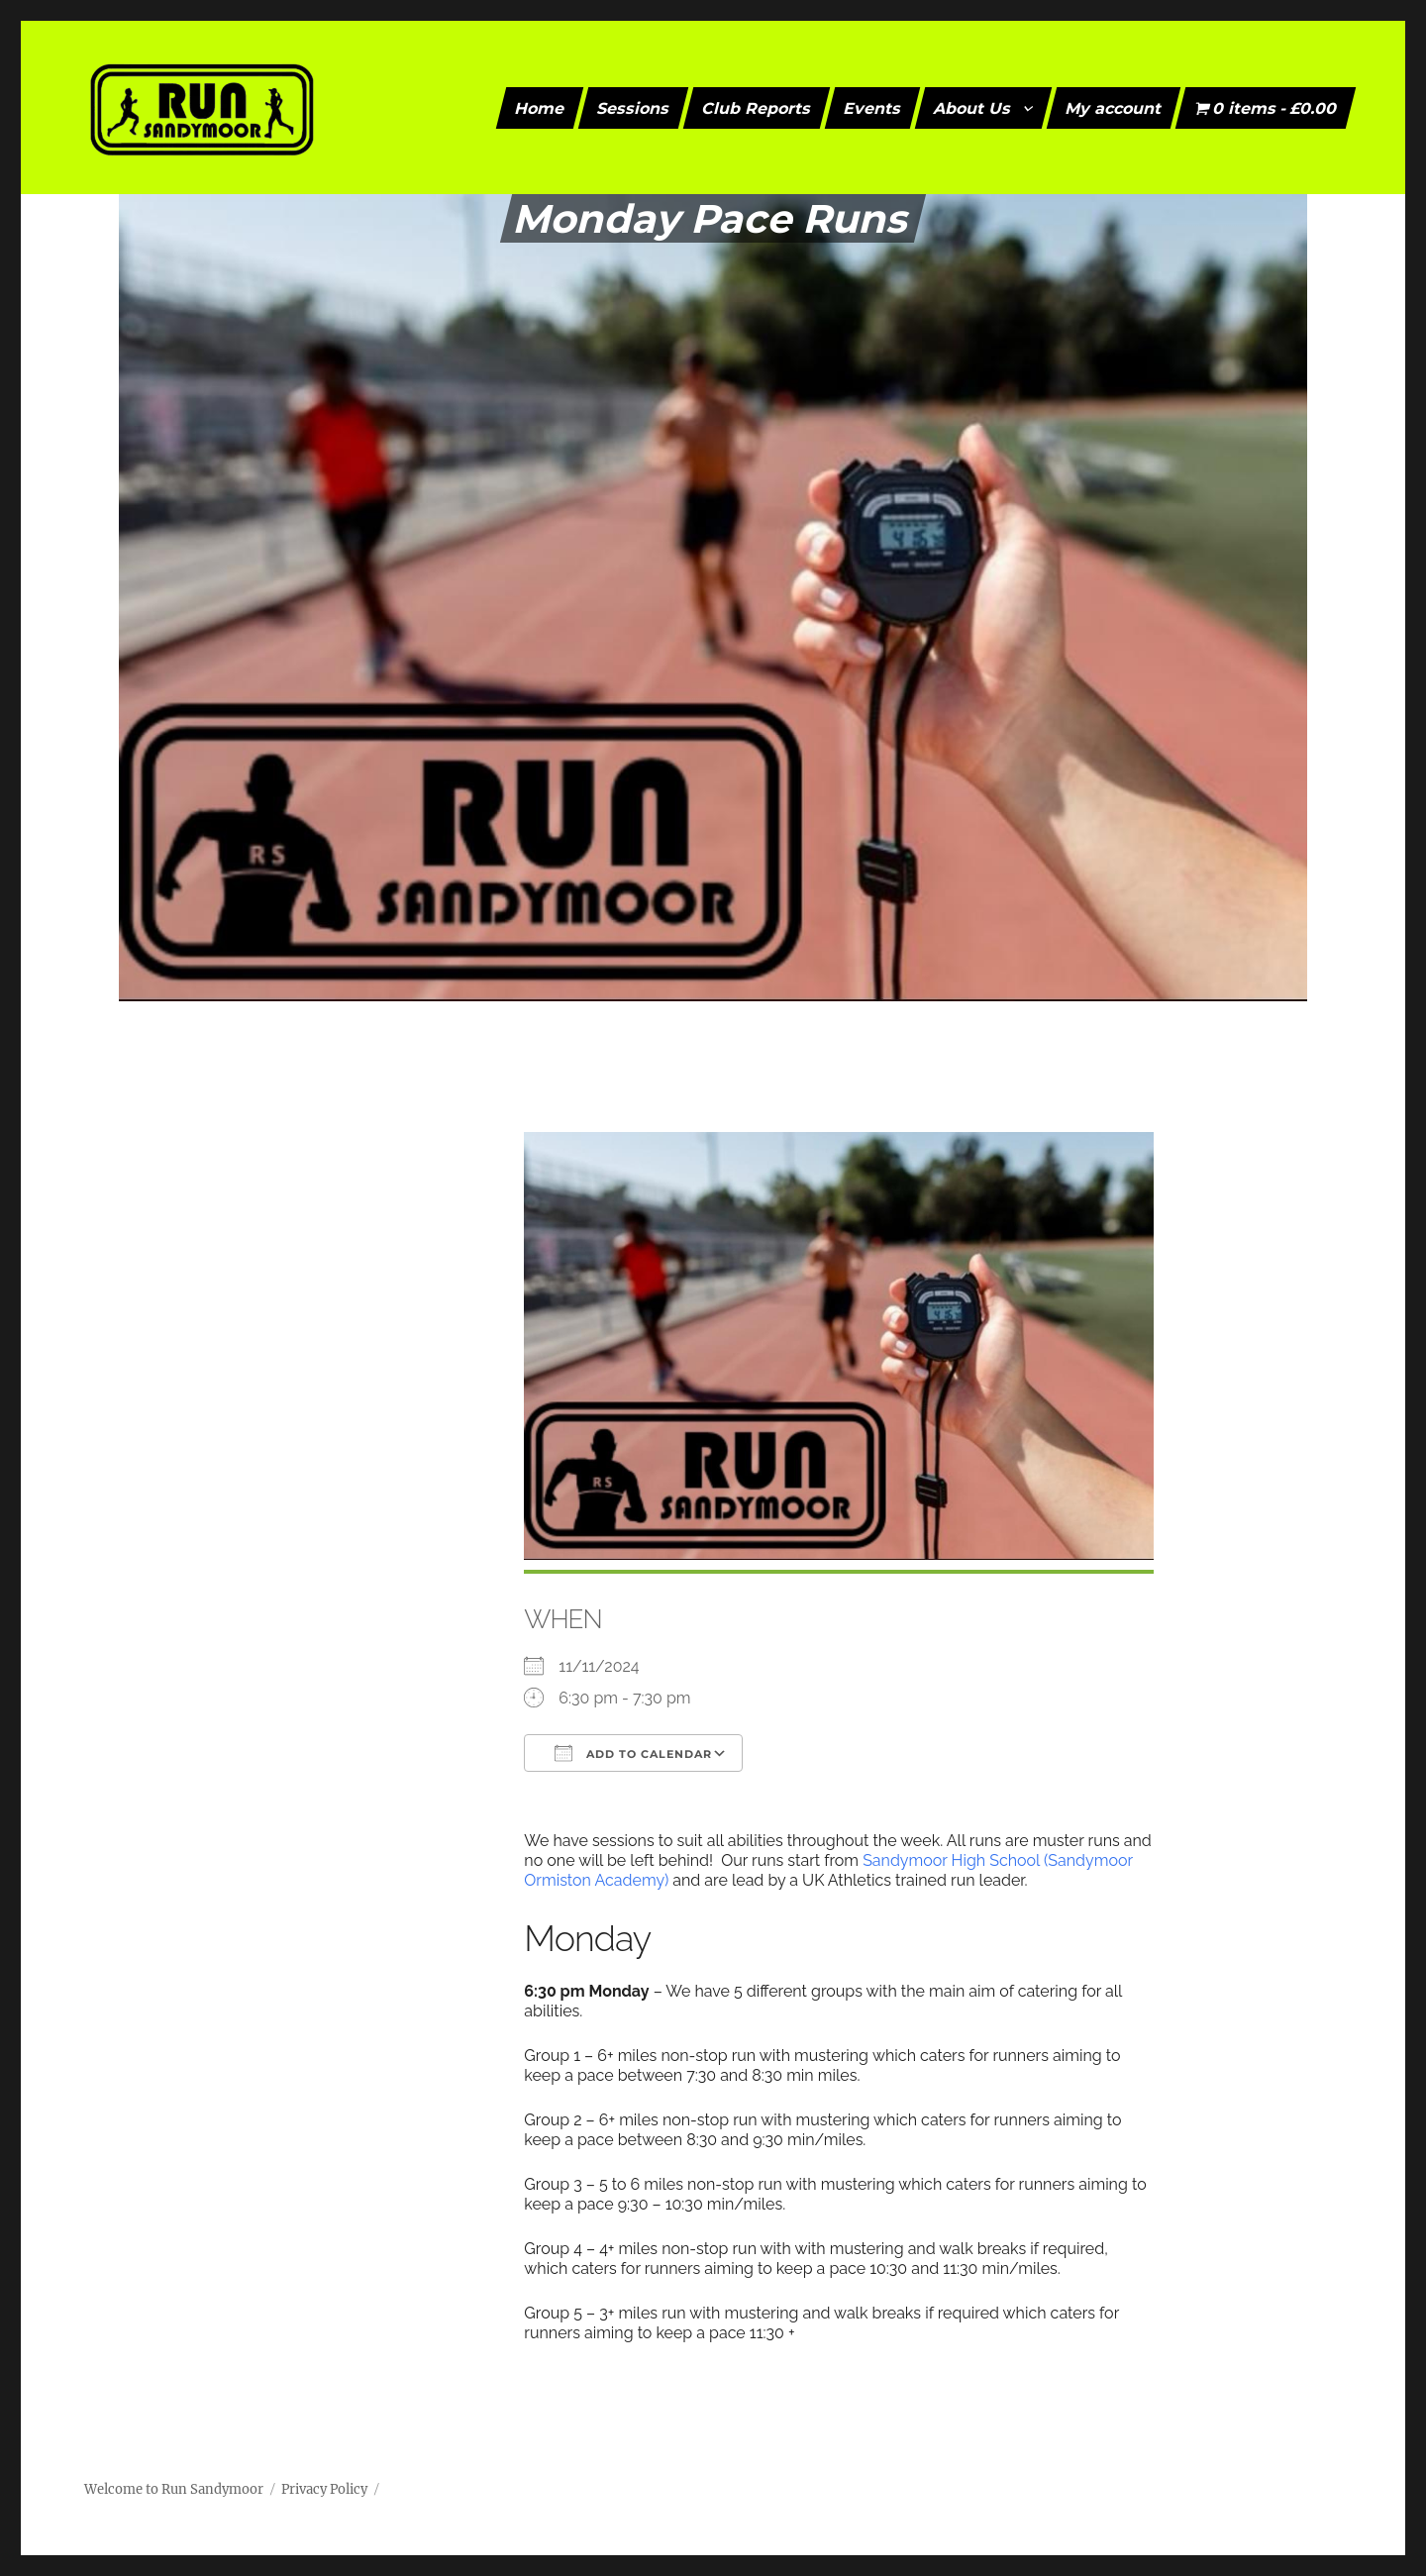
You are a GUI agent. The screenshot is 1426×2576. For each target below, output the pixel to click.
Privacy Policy (324, 2489)
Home (540, 107)
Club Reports (757, 107)
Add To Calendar (633, 1753)
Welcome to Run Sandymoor (173, 2489)
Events (873, 107)
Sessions (633, 107)
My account (1114, 107)
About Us (973, 107)
